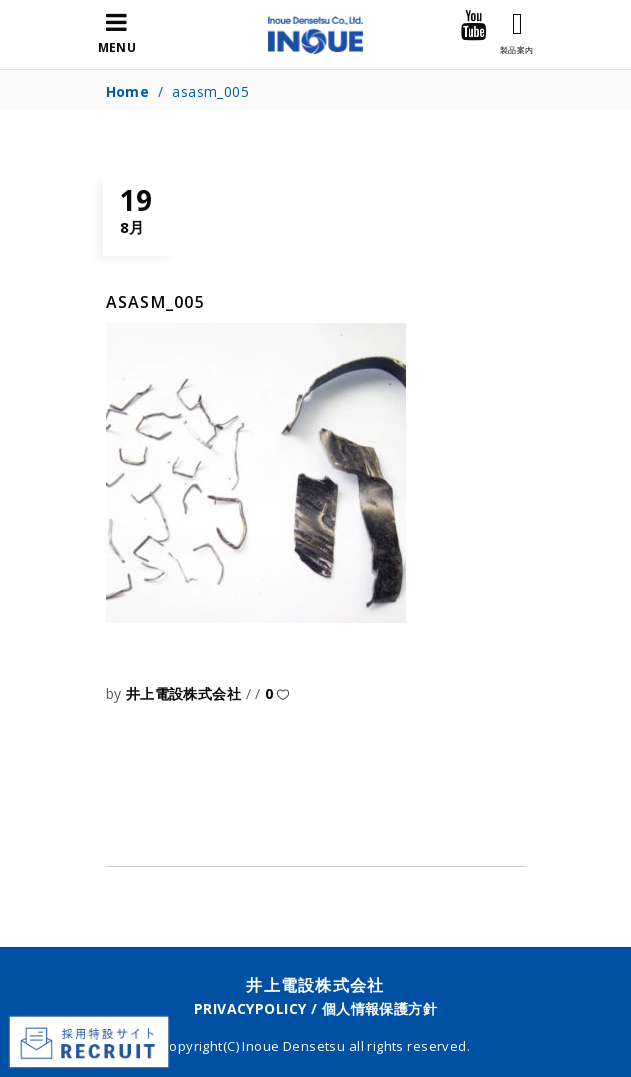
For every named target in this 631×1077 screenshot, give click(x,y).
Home (128, 91)
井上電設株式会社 (186, 693)
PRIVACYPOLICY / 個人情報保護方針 (315, 1008)
